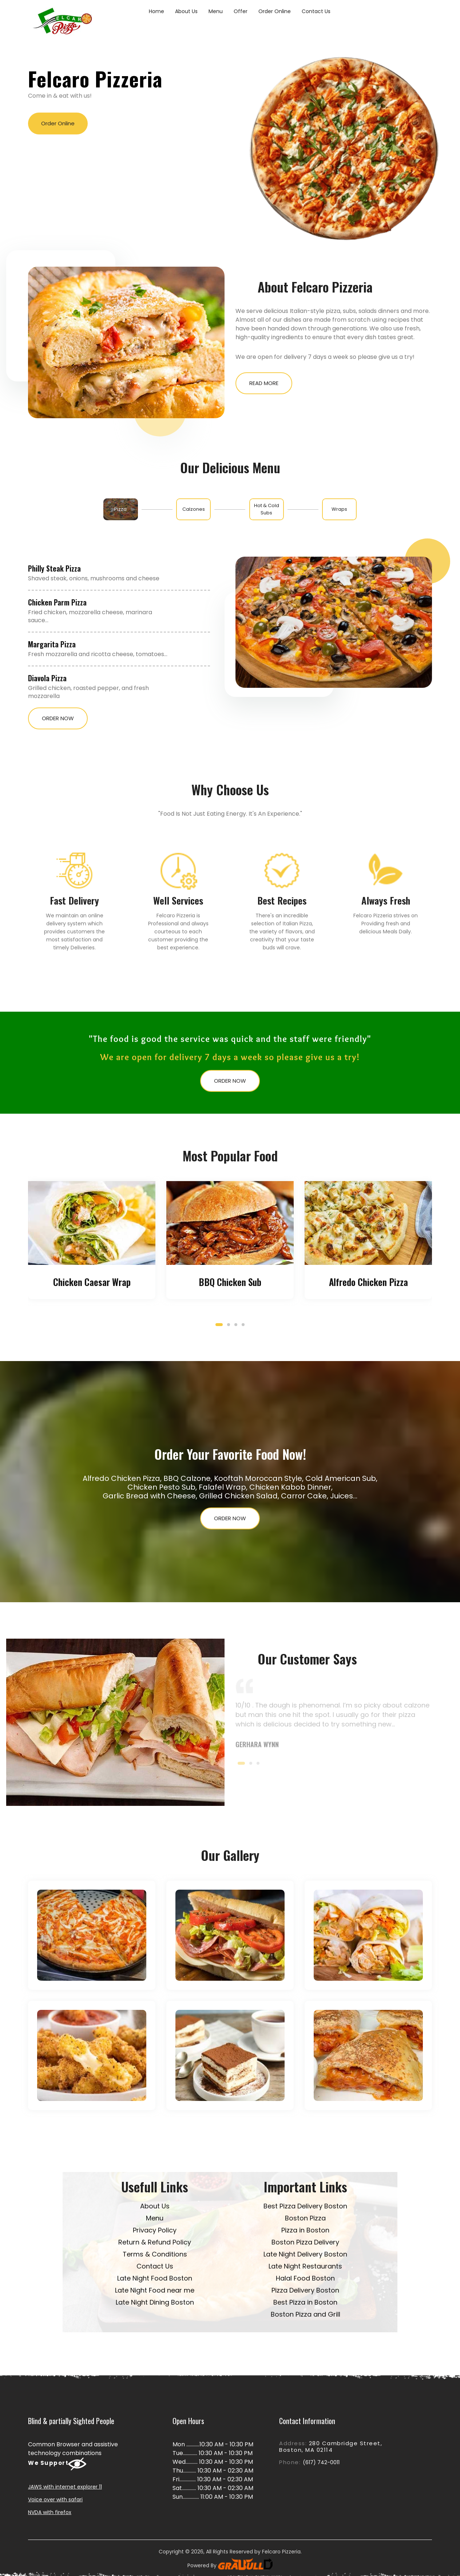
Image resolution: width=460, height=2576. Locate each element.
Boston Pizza (305, 2218)
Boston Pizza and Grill (305, 2314)
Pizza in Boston (305, 2230)
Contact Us (316, 11)
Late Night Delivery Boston (305, 2254)
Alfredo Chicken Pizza (368, 1282)
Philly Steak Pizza (54, 568)
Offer (240, 11)
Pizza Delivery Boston (305, 2290)
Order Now (58, 718)
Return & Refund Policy (154, 2242)
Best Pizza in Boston (305, 2302)
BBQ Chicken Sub (230, 1282)
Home (156, 11)
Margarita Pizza (52, 644)
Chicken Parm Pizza (57, 602)
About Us (186, 11)
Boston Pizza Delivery (305, 2242)
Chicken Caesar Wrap (92, 1282)
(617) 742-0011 (321, 2462)
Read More (263, 383)
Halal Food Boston (305, 2278)
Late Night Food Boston (154, 2278)
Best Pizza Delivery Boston (305, 2206)
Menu (216, 11)
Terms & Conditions (155, 2254)
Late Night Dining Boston (155, 2302)
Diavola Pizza (47, 678)
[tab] (120, 509)
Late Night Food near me (154, 2290)
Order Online (274, 11)
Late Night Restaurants (305, 2266)
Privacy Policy (155, 2230)
